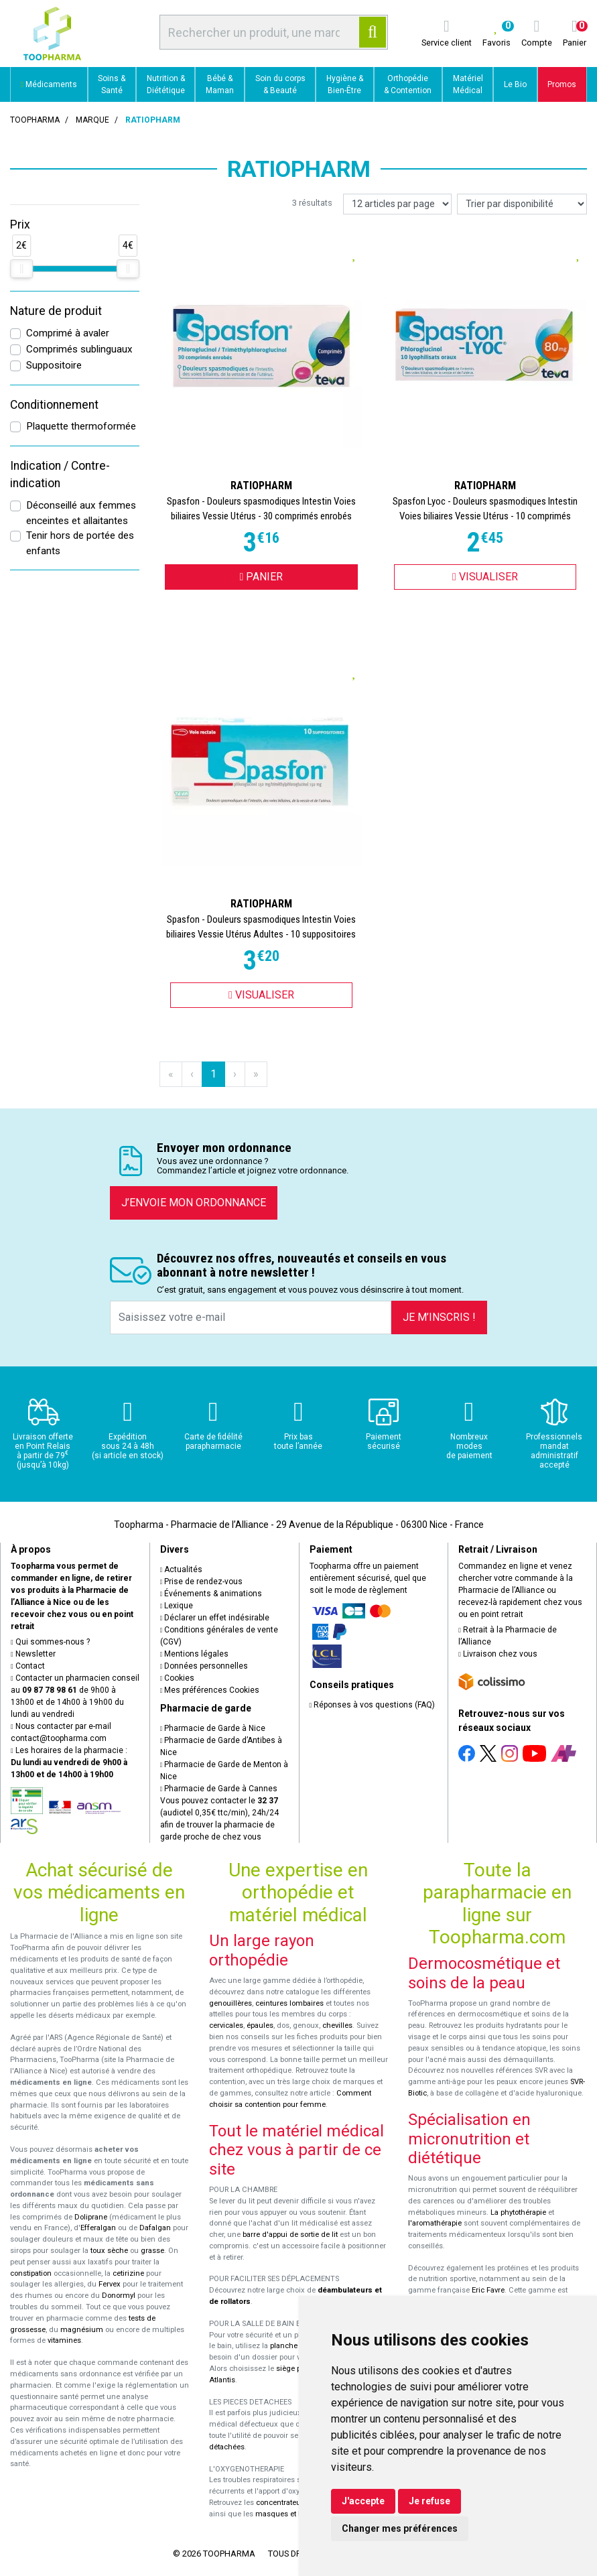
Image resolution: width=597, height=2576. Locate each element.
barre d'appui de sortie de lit (290, 2234)
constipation (31, 2273)
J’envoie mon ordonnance (193, 1202)
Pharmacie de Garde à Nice (213, 1728)
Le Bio (515, 84)
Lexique (177, 1605)
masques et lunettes (290, 2514)
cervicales (226, 2025)
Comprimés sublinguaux (79, 349)
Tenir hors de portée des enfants (80, 543)
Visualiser (485, 576)
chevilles (337, 2025)
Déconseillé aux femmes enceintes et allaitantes (81, 513)
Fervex (109, 2284)
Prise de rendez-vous (201, 1581)
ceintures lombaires (289, 2003)
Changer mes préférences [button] (400, 2528)
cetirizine (128, 2273)
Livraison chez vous (497, 1654)
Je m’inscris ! (439, 1317)
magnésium (81, 2329)
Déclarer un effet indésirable (215, 1617)
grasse (152, 2250)
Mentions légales (194, 1654)
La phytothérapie (518, 2212)
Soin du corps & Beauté (280, 84)
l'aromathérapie (435, 2223)
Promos (561, 84)
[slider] (21, 268)
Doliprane (90, 2217)
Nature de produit (56, 311)
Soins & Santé (111, 84)
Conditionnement (54, 404)
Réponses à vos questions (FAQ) (373, 1705)
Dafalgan (155, 2228)
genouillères (230, 2003)
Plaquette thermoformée (81, 426)
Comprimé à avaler (67, 333)
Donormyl (118, 2295)
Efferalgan (98, 2228)
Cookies (177, 1678)
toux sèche (109, 2250)
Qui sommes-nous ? (50, 1642)
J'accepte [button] (363, 2501)
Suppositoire (54, 365)
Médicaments (49, 84)
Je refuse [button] (429, 2501)
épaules (260, 2025)
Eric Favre (488, 2290)
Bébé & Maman (220, 84)
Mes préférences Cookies (210, 1690)
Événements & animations (211, 1593)
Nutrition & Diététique (166, 84)
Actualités (181, 1569)
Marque (92, 120)
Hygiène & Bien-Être (344, 84)
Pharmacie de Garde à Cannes (219, 1788)
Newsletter (33, 1654)
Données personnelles (204, 1666)
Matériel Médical (468, 84)
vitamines (64, 2340)
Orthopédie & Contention (408, 84)
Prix (20, 224)
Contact (28, 1666)
